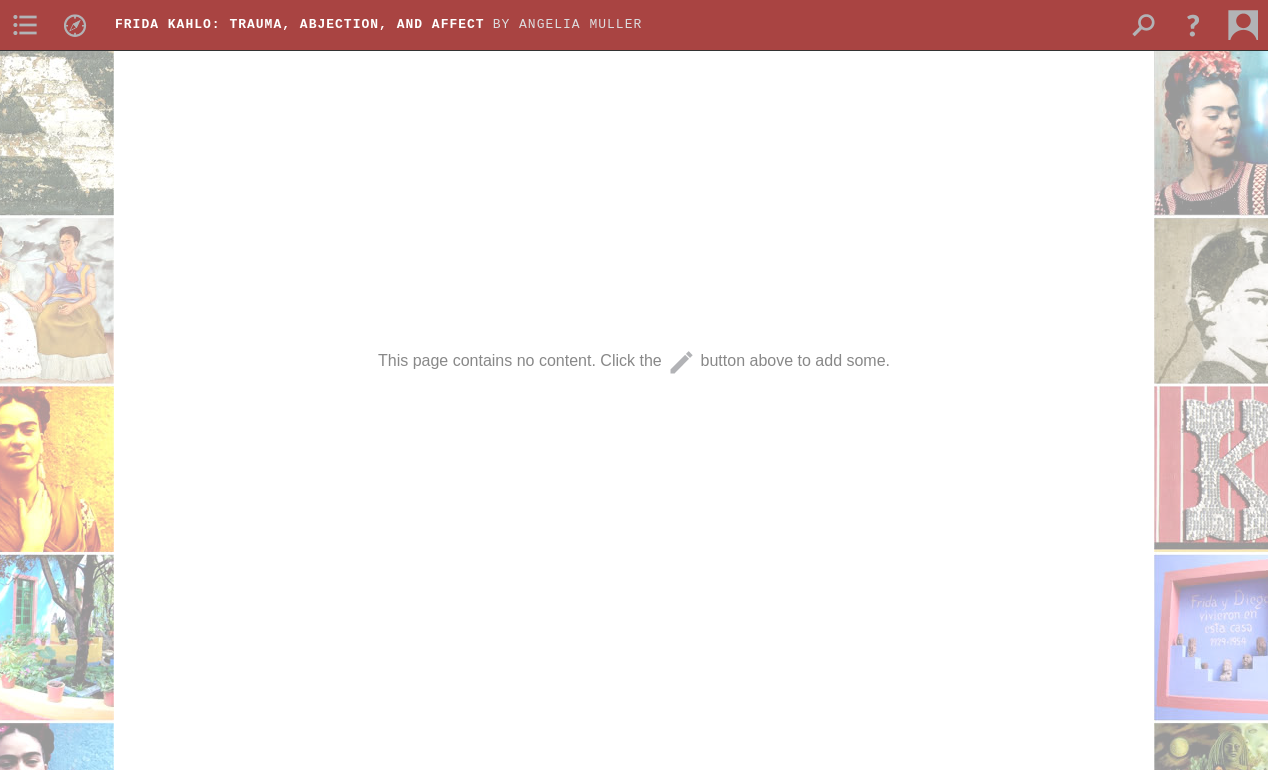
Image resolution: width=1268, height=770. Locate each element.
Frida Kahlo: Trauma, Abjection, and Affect (300, 24)
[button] (1193, 25)
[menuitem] (25, 25)
